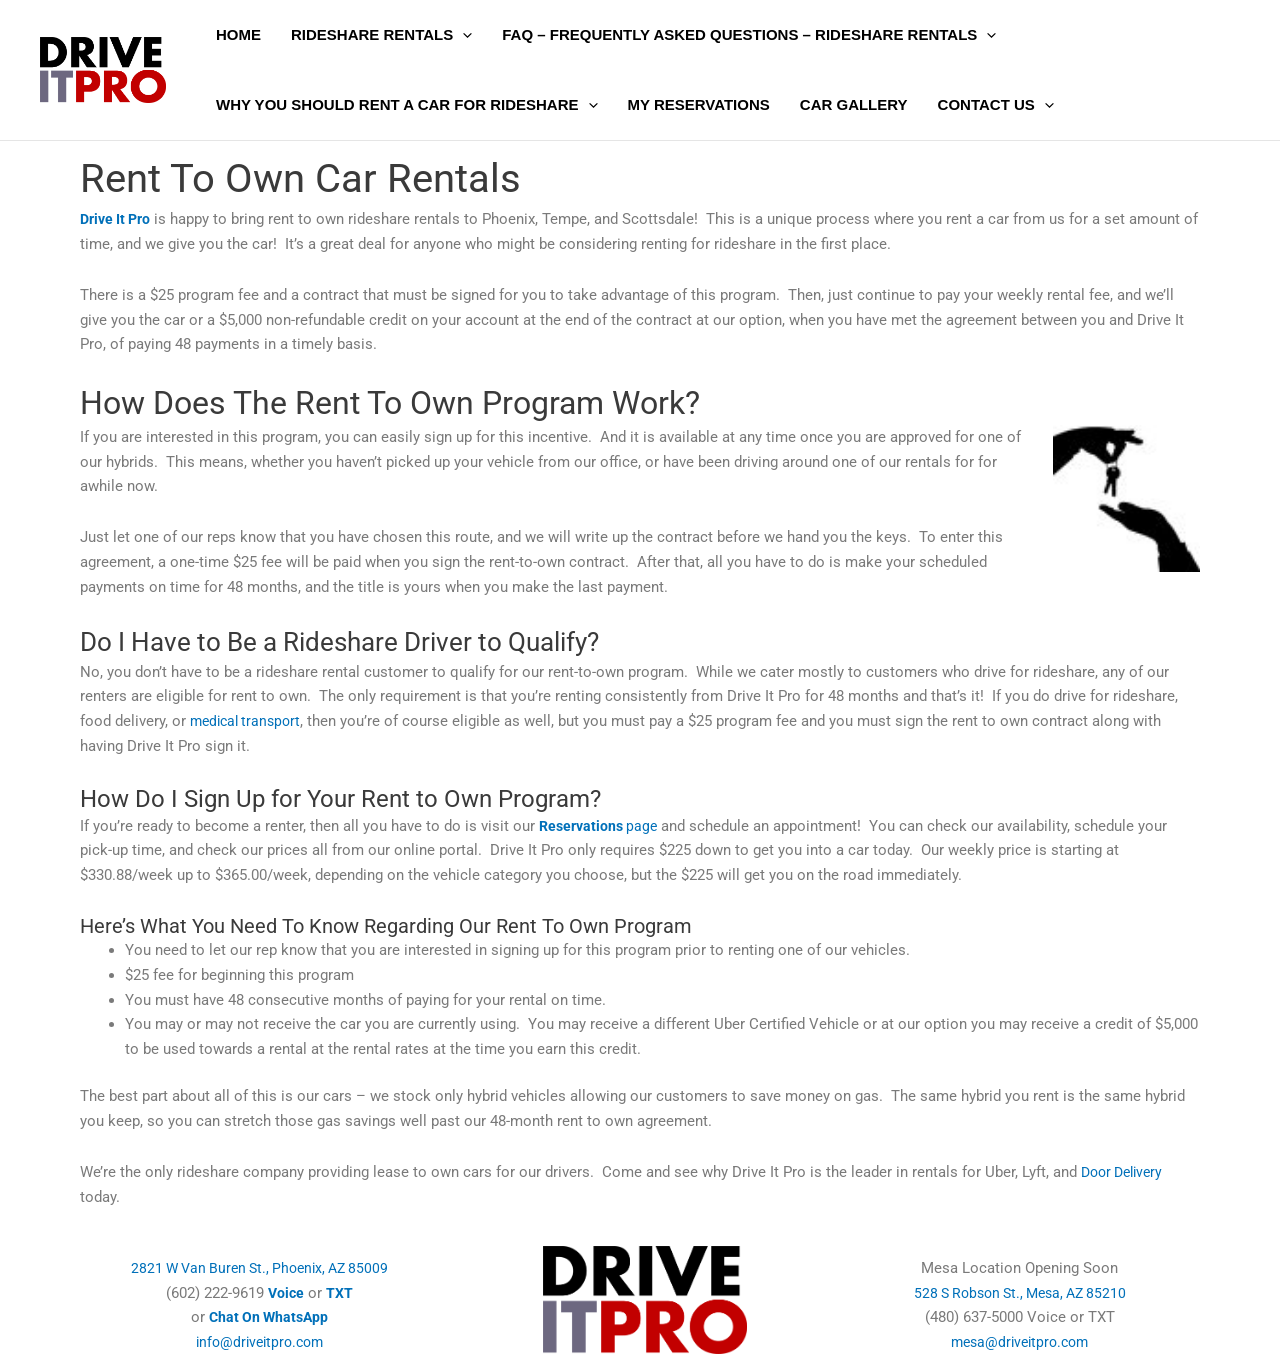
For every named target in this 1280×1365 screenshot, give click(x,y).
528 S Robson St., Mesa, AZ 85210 (1020, 1293)
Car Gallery (854, 104)
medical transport (249, 721)
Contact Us (996, 105)
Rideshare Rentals (381, 35)
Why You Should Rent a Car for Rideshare (407, 105)
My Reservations (699, 104)
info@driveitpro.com (260, 1342)
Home (238, 34)
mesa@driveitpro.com (1019, 1342)
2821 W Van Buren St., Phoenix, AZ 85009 (259, 1268)
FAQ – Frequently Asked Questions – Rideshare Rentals (749, 35)
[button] (462, 35)
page (601, 826)
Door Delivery (1126, 1172)
